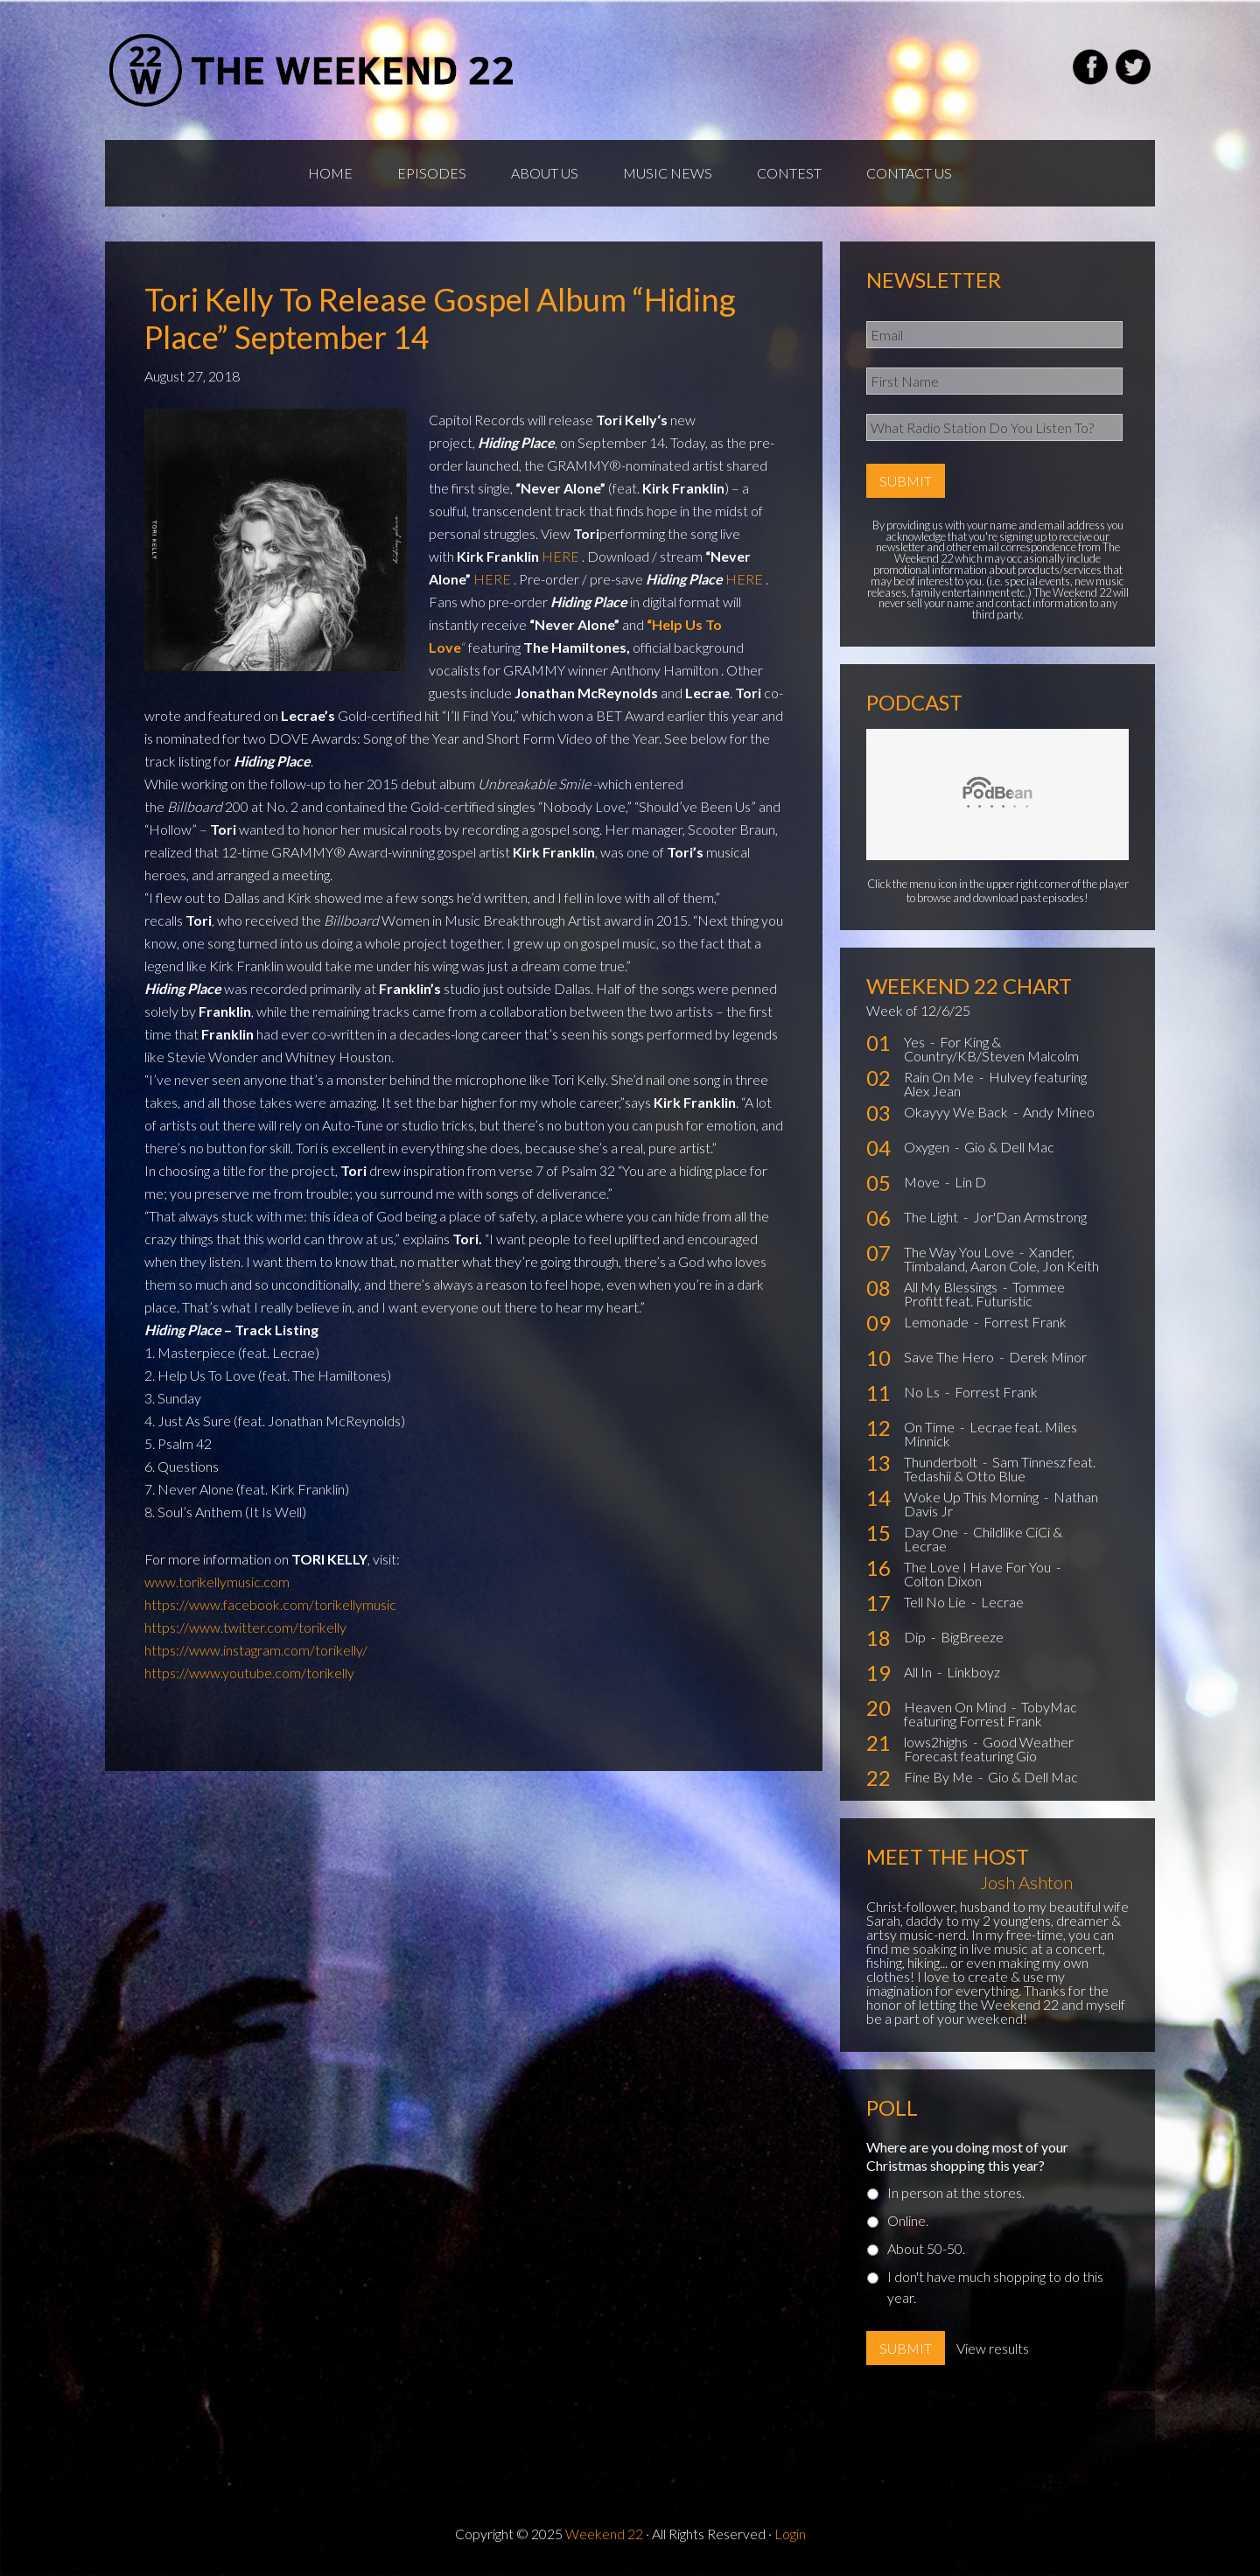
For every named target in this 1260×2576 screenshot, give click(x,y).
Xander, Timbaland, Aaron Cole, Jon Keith (1001, 1258)
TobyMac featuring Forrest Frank (990, 1713)
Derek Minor (1048, 1356)
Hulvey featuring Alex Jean (995, 1083)
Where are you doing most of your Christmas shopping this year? (967, 2156)
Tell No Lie (936, 1601)
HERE (560, 556)
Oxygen (928, 1146)
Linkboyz (973, 1671)
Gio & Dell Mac (1009, 1146)
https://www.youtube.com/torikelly (249, 1672)
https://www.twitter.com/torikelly (245, 1627)
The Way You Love (960, 1251)
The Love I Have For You (979, 1566)
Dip (916, 1636)
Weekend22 (313, 70)
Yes (916, 1041)
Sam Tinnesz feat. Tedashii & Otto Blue (1000, 1468)
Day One (932, 1531)
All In (919, 1671)
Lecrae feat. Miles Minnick (990, 1433)
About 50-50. (926, 2248)
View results (992, 2348)
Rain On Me (940, 1076)
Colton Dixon (943, 1580)
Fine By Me (940, 1776)
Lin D (970, 1181)
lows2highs (937, 1741)
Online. (907, 2220)
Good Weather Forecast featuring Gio (989, 1748)
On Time (930, 1426)
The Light (932, 1216)
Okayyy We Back (957, 1111)
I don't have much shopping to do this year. (995, 2287)
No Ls (923, 1391)
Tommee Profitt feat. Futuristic (984, 1293)
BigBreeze (972, 1636)
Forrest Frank (1025, 1321)
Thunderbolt (942, 1461)
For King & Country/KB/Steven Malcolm (991, 1048)
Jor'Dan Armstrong (1030, 1216)
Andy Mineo (1059, 1111)
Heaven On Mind (956, 1706)
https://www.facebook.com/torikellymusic (270, 1604)
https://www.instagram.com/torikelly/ (256, 1650)
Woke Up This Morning (972, 1496)
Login (790, 2533)
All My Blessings (952, 1286)
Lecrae (1002, 1601)
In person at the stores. (956, 2192)
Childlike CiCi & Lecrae (983, 1538)
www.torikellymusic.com (217, 1581)
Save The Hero (950, 1356)
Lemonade (937, 1321)
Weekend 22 (604, 2533)
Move (923, 1181)
